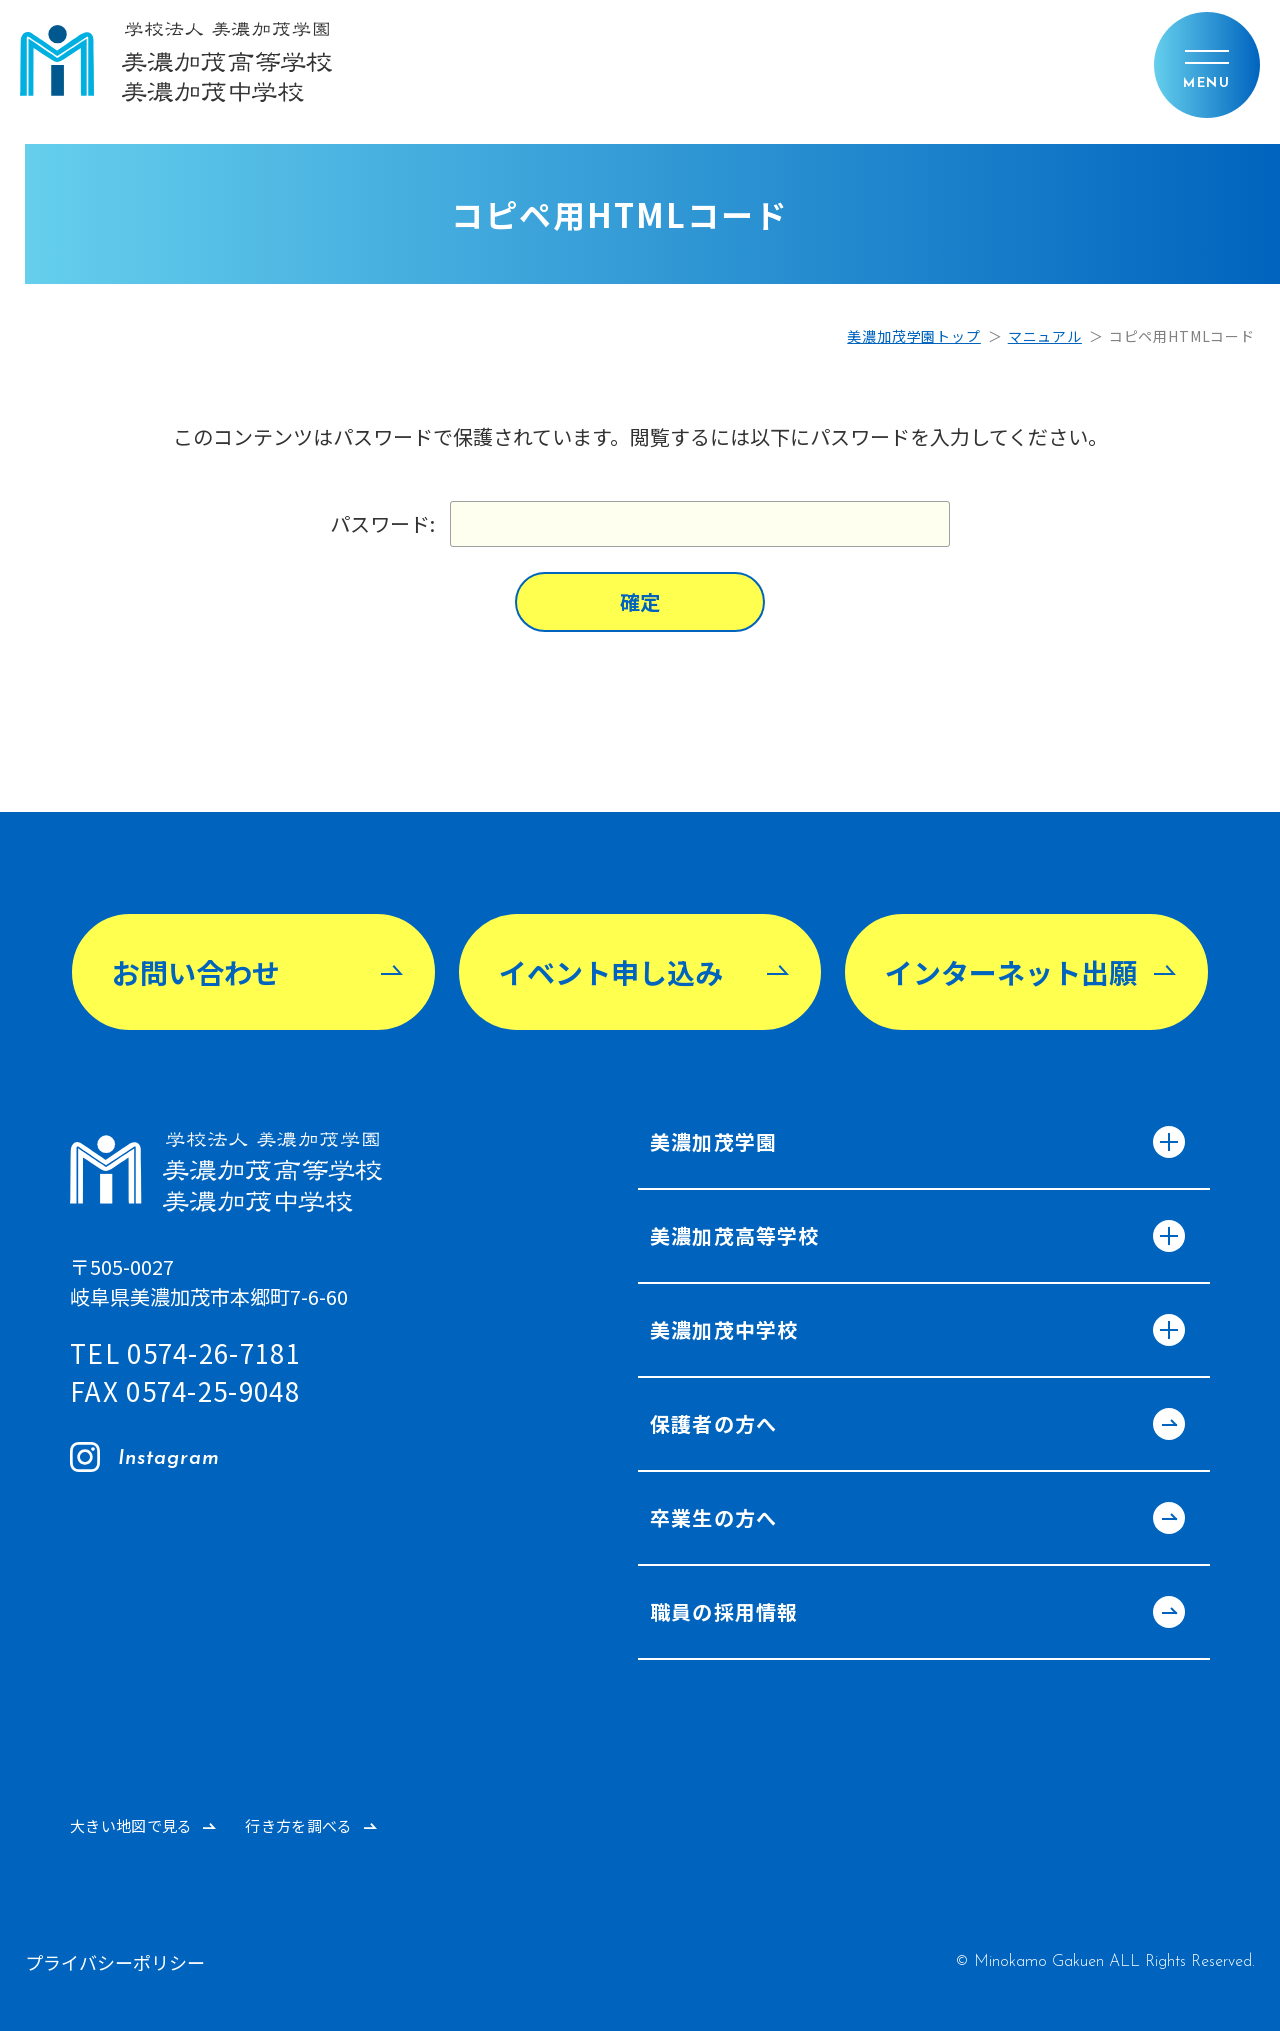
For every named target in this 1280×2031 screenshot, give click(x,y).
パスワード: (640, 524)
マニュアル (1045, 336)
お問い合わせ (196, 972)
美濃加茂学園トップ (914, 336)
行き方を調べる (298, 1825)
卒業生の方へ (913, 1520)
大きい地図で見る (131, 1825)
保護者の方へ (913, 1426)
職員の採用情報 (913, 1614)
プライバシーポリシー (115, 1962)
